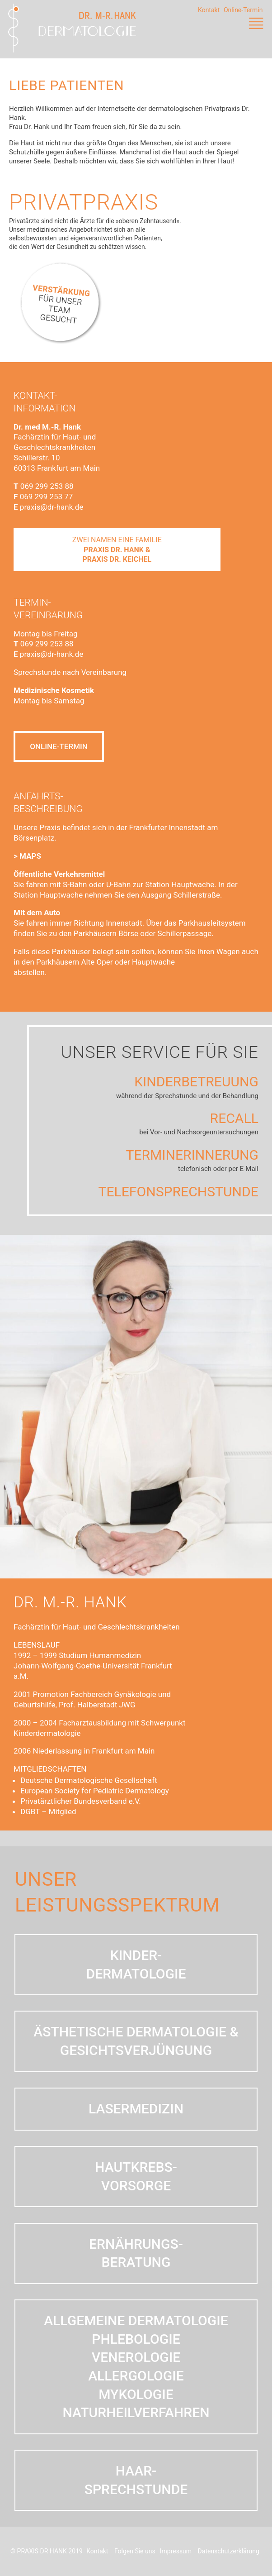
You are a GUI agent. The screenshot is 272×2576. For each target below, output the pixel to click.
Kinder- (125, 1955)
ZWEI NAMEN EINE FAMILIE (117, 549)
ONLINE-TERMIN (59, 748)
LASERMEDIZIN (125, 2109)
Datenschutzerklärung (228, 2551)
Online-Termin (243, 10)
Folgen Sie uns (134, 2551)
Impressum (176, 2551)
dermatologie (125, 1974)
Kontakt (209, 10)
